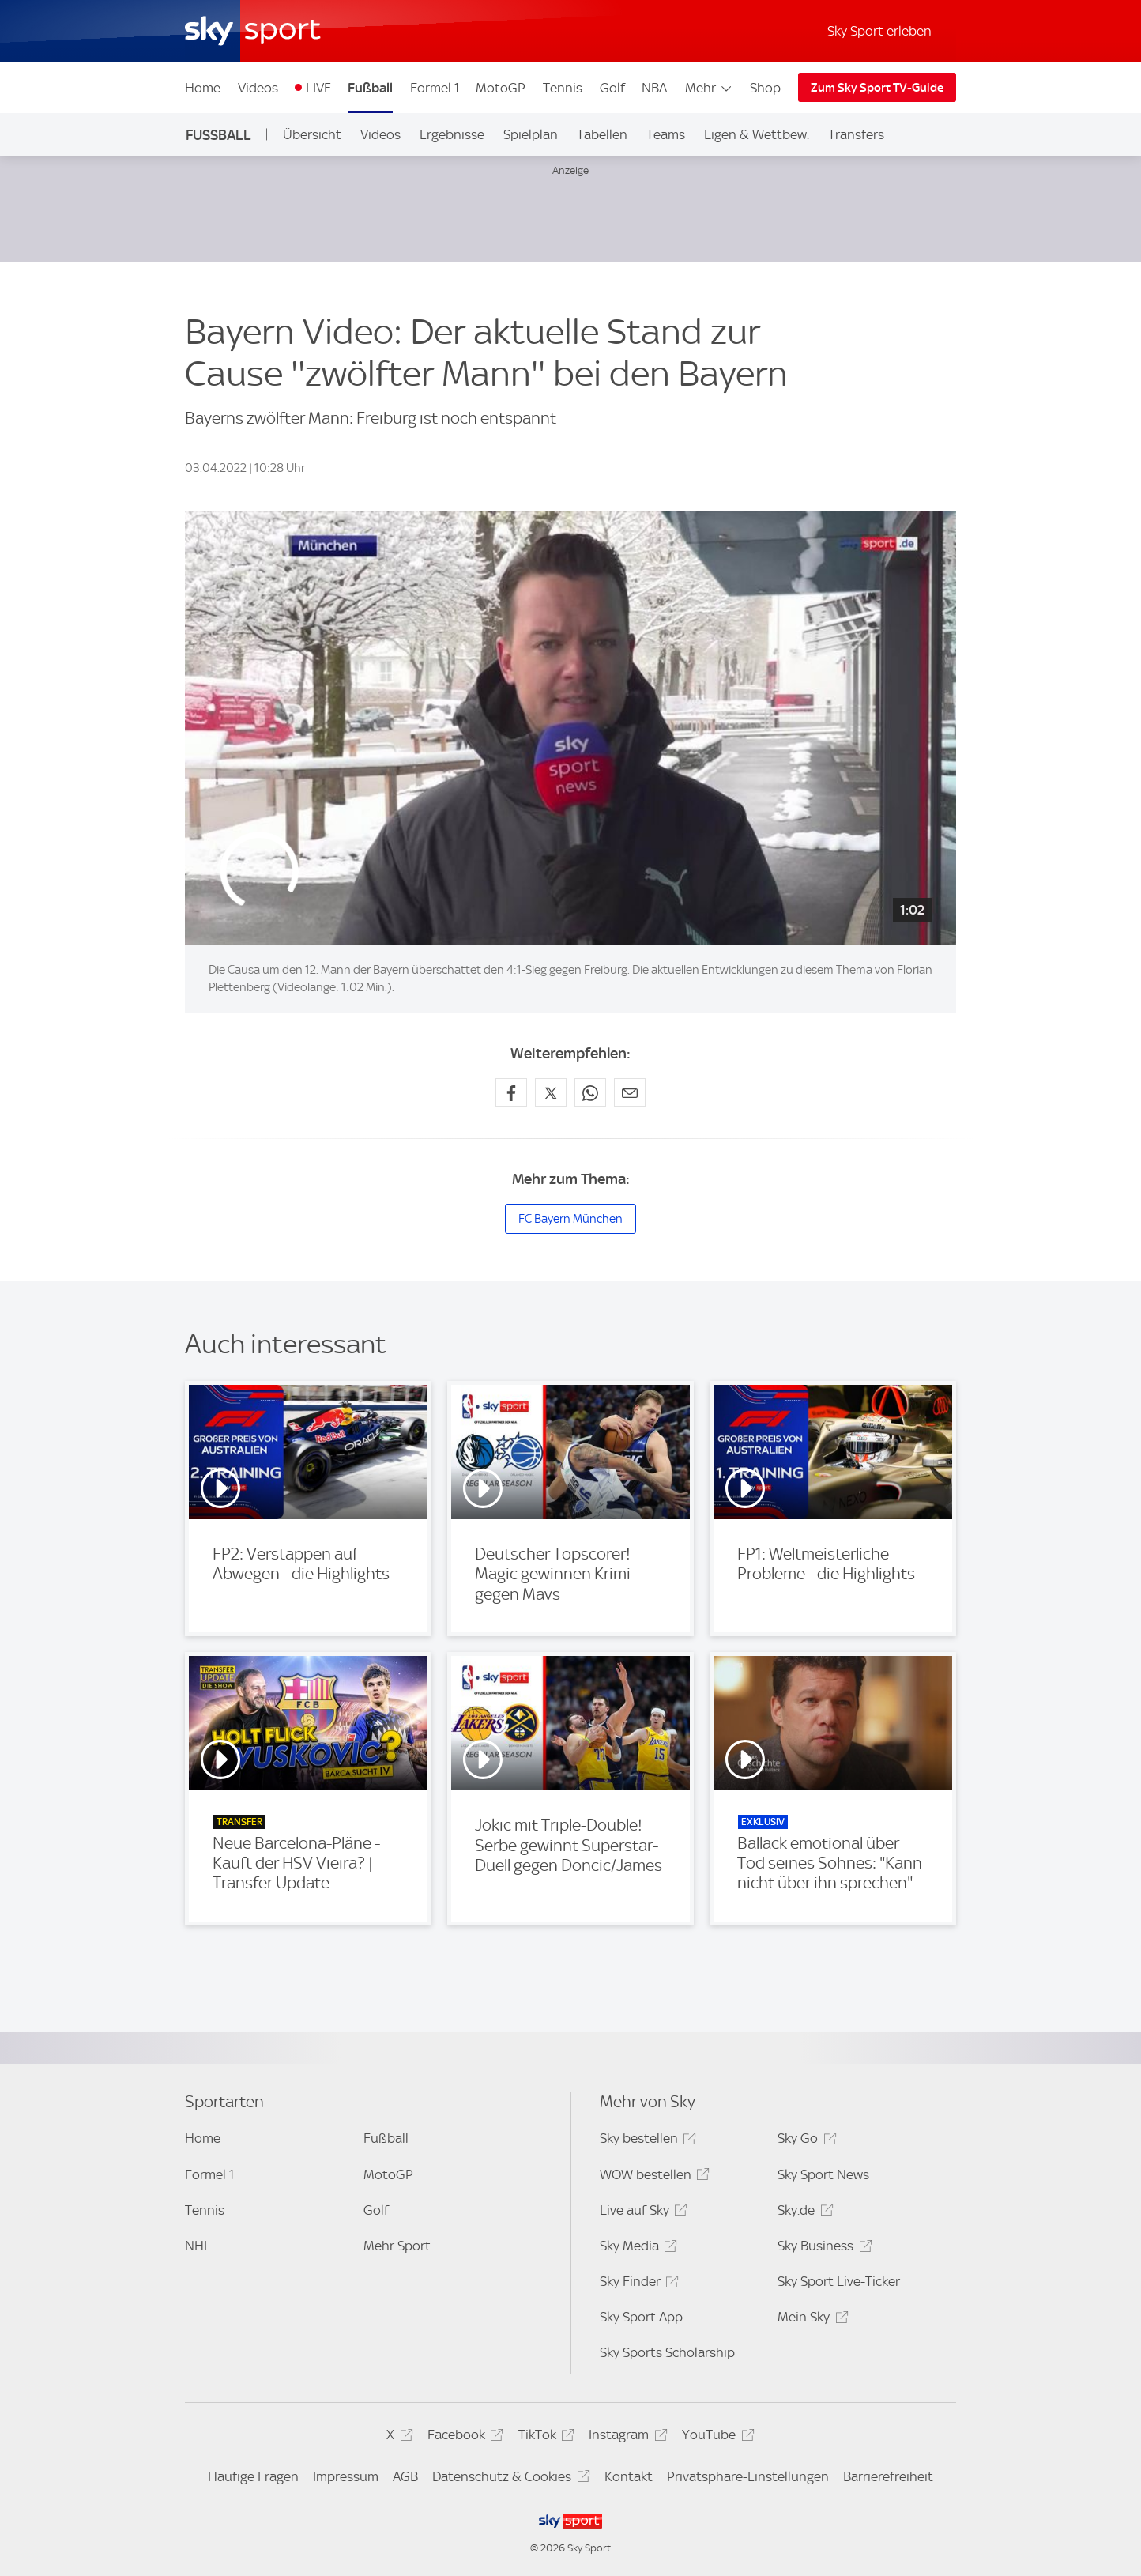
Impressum (345, 2476)
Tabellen (602, 134)
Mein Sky (810, 2319)
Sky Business (822, 2248)
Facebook (463, 2437)
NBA (654, 88)
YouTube (715, 2437)
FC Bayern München (570, 1219)
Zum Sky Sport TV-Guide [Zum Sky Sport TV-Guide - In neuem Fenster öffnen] (877, 88)
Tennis (562, 88)
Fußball (370, 88)
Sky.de (803, 2212)
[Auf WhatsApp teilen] (590, 1092)
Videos (258, 88)
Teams (665, 134)
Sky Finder (637, 2284)
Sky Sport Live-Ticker (839, 2281)
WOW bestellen (652, 2177)
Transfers (856, 134)
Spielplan (530, 134)
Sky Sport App (641, 2317)
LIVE (318, 88)
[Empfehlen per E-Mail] (630, 1092)
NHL (198, 2246)
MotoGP (500, 88)
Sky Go (804, 2141)
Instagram (625, 2437)
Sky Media (636, 2248)
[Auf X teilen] (551, 1092)
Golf (612, 88)
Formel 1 (434, 88)
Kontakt (628, 2476)
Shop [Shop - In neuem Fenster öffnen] (765, 88)
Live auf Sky (641, 2212)
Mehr (709, 88)
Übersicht (312, 134)
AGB (405, 2476)
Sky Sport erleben (879, 31)
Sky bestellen (645, 2141)
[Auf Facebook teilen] (511, 1092)
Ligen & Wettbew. (756, 134)
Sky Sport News (823, 2174)
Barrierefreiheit (888, 2476)
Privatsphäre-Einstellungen (748, 2476)
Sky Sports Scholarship (667, 2352)
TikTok (544, 2437)
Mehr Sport (397, 2246)
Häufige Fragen (253, 2476)
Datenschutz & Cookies (508, 2479)
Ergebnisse (452, 134)
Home (202, 88)
